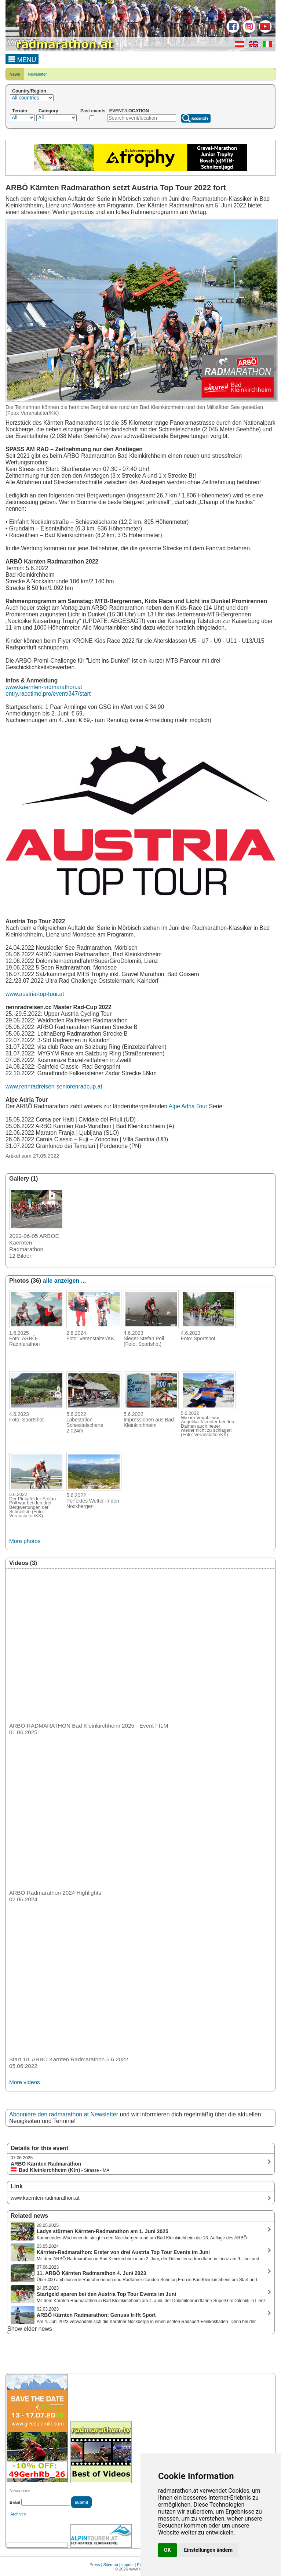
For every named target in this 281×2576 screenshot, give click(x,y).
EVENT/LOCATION (129, 110)
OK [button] (167, 2550)
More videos (24, 2082)
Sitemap (110, 2564)
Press (95, 2564)
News (15, 74)
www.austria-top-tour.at (35, 994)
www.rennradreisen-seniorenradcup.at (54, 1086)
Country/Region (29, 91)
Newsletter (37, 74)
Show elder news (29, 2329)
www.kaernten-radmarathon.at (44, 687)
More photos (24, 1541)
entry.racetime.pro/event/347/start (48, 694)
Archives (18, 2514)
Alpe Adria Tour (188, 1106)
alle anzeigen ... (64, 1281)
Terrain (19, 110)
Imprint (127, 2564)
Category (48, 110)
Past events (93, 110)
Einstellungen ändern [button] (208, 2550)
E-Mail (15, 2502)
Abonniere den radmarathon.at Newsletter (63, 2114)
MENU (22, 59)
